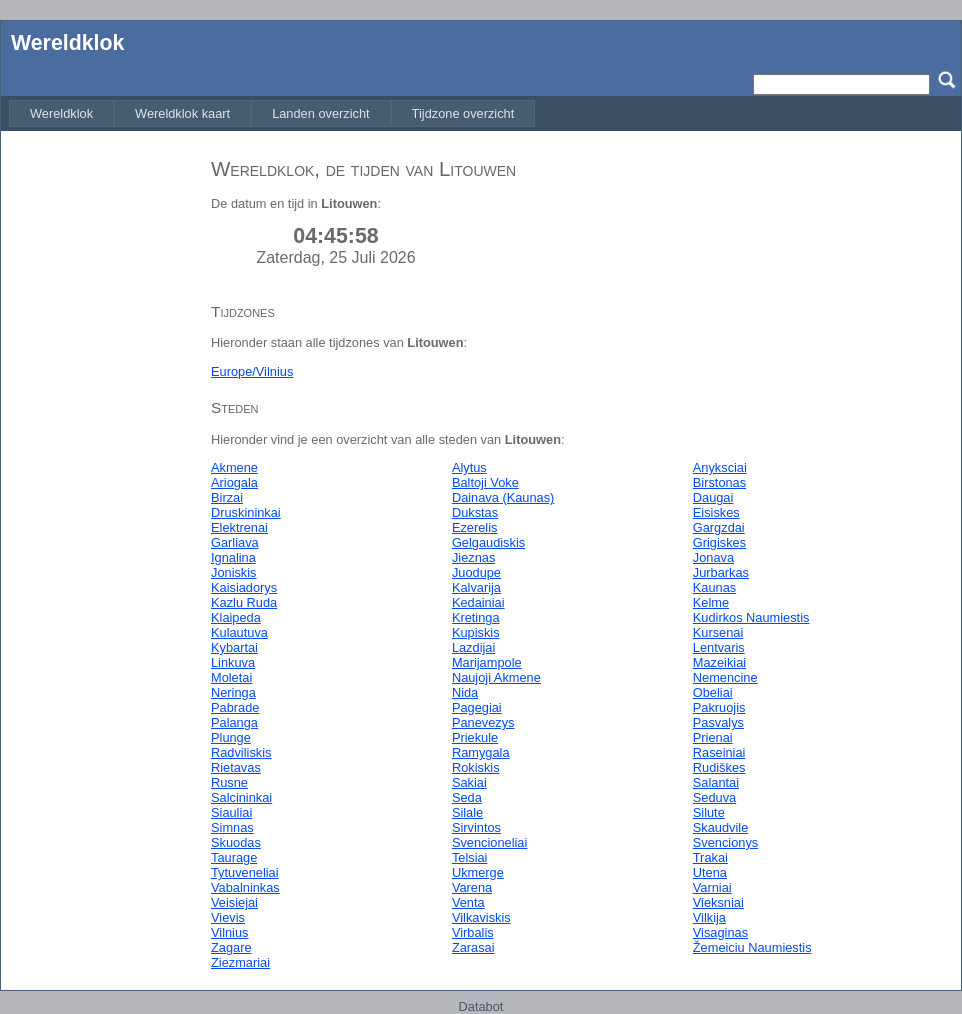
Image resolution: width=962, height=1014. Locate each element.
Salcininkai (241, 797)
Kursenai (718, 632)
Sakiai (469, 782)
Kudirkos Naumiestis (751, 617)
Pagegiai (477, 707)
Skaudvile (721, 827)
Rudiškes (719, 767)
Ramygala (481, 752)
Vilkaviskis (481, 917)
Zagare (231, 947)
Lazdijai (473, 647)
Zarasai (473, 947)
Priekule (475, 737)
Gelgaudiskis (488, 542)
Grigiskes (719, 542)
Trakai (710, 857)
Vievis (228, 917)
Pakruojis (719, 707)
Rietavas (236, 767)
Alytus (469, 467)
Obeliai (713, 692)
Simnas (232, 827)
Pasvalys (718, 722)
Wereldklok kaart (182, 113)
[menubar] (272, 113)
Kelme (711, 602)
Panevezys (483, 722)
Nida (465, 692)
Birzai (227, 497)
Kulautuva (239, 632)
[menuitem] (61, 113)
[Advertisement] (101, 443)
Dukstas (475, 512)
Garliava (235, 542)
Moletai (231, 677)
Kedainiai (478, 602)
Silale (467, 812)
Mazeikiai (719, 662)
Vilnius (229, 932)
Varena (472, 887)
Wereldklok (67, 43)
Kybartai (234, 647)
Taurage (234, 857)
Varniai (712, 887)
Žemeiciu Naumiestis (752, 947)
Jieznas (473, 557)
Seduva (714, 797)
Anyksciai (720, 467)
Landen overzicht (320, 113)
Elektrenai (239, 527)
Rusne (229, 782)
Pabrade (235, 707)
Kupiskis (476, 632)
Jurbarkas (721, 572)
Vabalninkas (245, 887)
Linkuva (233, 662)
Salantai (716, 782)
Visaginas (720, 932)
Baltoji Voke (485, 482)
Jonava (713, 557)
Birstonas (719, 482)
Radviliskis (241, 752)
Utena (710, 872)
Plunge (231, 737)
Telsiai (470, 857)
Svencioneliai (489, 842)
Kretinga (476, 617)
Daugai (713, 497)
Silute (709, 812)
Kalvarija (476, 587)
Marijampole (487, 662)
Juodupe (476, 572)
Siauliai (231, 812)
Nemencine (725, 677)
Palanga (234, 722)
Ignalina (233, 557)
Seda (467, 797)
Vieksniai (718, 902)
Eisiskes (716, 512)
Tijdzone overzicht (463, 113)
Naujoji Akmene (496, 677)
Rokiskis (476, 767)
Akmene (234, 467)
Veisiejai (234, 902)
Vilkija (709, 917)
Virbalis (473, 932)
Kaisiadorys (244, 587)
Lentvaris (719, 647)
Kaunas (714, 587)
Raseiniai (719, 752)
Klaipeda (236, 617)
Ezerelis (475, 527)
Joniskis (234, 572)
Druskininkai (246, 512)
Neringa (233, 692)
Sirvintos (476, 827)
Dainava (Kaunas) (503, 497)
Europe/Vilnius (252, 371)
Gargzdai (719, 527)
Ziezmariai (240, 962)
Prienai (713, 737)
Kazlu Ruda (244, 602)
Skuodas (236, 842)
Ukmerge (478, 872)
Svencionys (725, 842)
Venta (468, 902)
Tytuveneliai (245, 872)
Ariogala (234, 482)
